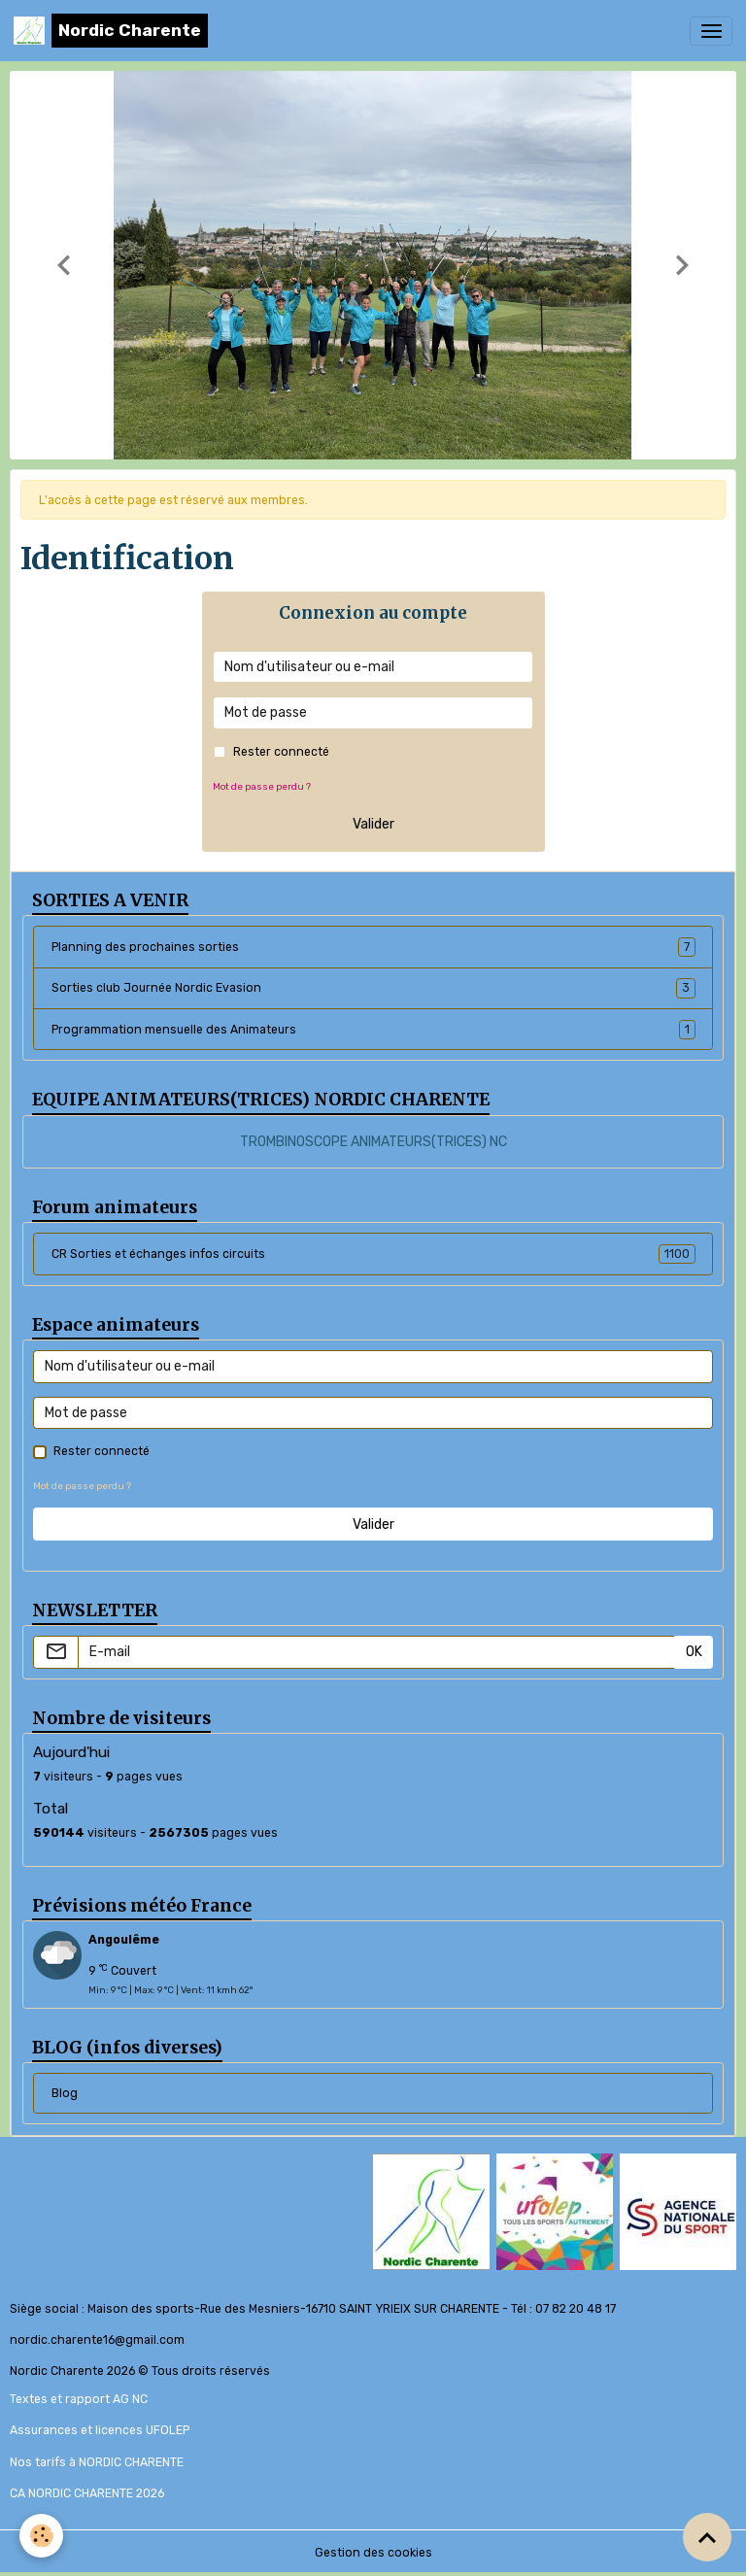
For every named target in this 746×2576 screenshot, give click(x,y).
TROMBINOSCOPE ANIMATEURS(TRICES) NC (373, 1142)
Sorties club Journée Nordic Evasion (373, 988)
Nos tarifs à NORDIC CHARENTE (97, 2462)
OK (694, 1652)
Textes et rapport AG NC (79, 2399)
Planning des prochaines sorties (373, 947)
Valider (373, 824)
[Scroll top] (707, 2537)
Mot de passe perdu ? (262, 786)
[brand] (111, 31)
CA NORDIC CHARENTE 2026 (87, 2493)
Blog (64, 2093)
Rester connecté (281, 752)
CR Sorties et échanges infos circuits (373, 1254)
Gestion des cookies (373, 2552)
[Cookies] (41, 2536)
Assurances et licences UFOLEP (99, 2430)
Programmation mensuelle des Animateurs (373, 1029)
